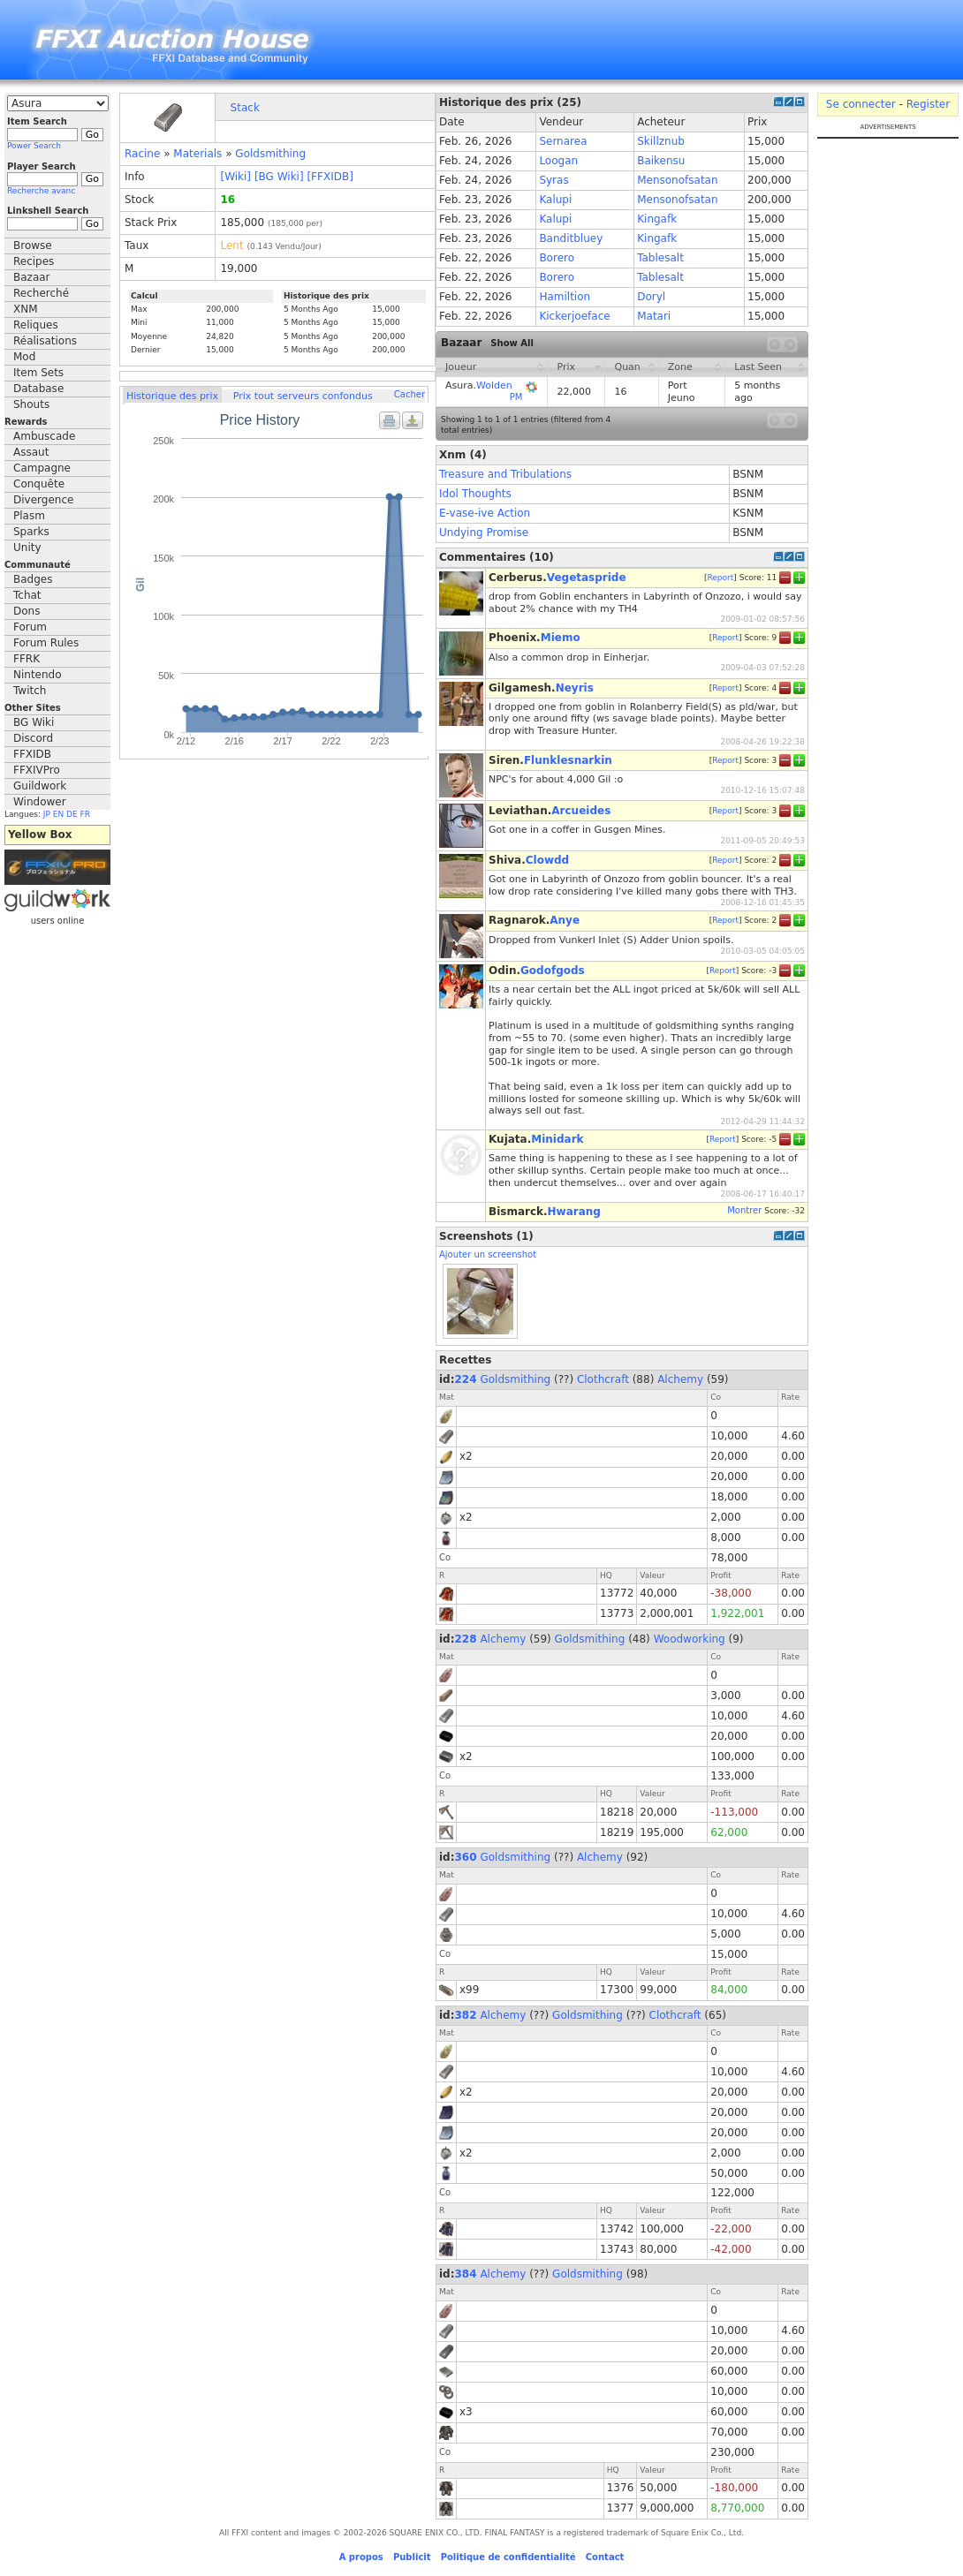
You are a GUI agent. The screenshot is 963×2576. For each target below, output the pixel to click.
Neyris (575, 688)
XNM (25, 309)
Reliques (35, 325)
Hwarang (574, 1211)
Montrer (744, 1210)
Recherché (41, 293)
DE (72, 814)
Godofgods (552, 970)
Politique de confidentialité (508, 2557)
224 (466, 1379)
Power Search (34, 145)
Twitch (29, 690)
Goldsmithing (270, 153)
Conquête (38, 484)
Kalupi (555, 199)
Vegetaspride (586, 577)
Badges (32, 579)
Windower (39, 802)
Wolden (494, 385)
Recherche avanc (41, 190)
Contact (605, 2557)
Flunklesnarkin (568, 760)
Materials (197, 153)
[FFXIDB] (330, 176)
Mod (24, 357)
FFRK (26, 659)
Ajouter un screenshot (487, 1254)
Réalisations (45, 341)
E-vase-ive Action (484, 513)
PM (516, 397)
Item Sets (38, 372)
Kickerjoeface (574, 316)
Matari (654, 316)
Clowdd (547, 860)
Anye (565, 920)
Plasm (29, 516)
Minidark (557, 1139)
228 (466, 1639)
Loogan (558, 161)
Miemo (560, 637)
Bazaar (31, 277)
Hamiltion (564, 297)
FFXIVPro (36, 770)
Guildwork (39, 786)
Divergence (43, 500)
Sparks (31, 531)
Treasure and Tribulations (505, 474)
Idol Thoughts (475, 493)
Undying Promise (483, 532)
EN (58, 814)
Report (720, 576)
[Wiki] (235, 176)
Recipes (33, 261)
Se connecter (861, 104)
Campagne (42, 468)
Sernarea (563, 141)
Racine (142, 153)
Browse (32, 245)
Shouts (31, 404)
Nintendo (37, 675)
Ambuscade (44, 436)
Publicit (412, 2557)
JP (46, 814)
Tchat (27, 595)
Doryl (651, 297)
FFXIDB (32, 754)
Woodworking (689, 1639)
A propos (361, 2557)
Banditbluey (571, 238)
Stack (245, 108)
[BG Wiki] (279, 176)
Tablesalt (660, 258)
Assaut (31, 452)
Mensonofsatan (677, 180)
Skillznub (661, 141)
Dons (26, 611)
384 (466, 2274)
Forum (30, 627)
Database (38, 388)
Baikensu (661, 161)
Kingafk (657, 219)
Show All (512, 343)
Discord (33, 738)
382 (466, 2015)
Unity (27, 547)
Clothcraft (603, 1379)
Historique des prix (172, 396)
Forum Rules (46, 643)
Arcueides (580, 811)
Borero (556, 258)
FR (85, 814)
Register (928, 104)
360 (466, 1857)
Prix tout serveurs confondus (303, 396)
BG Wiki (33, 722)
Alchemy (680, 1379)
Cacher (409, 394)
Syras (553, 180)
